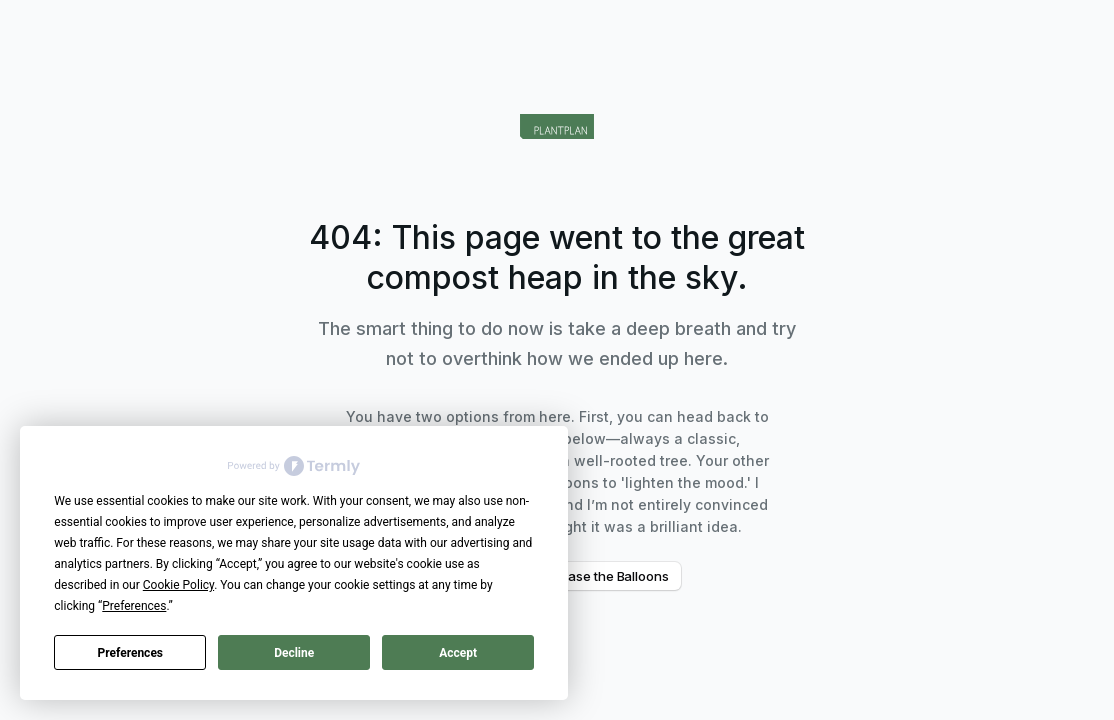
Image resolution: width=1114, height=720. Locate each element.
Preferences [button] (134, 606)
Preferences (131, 653)
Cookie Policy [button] (178, 585)
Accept (458, 653)
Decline (294, 653)
